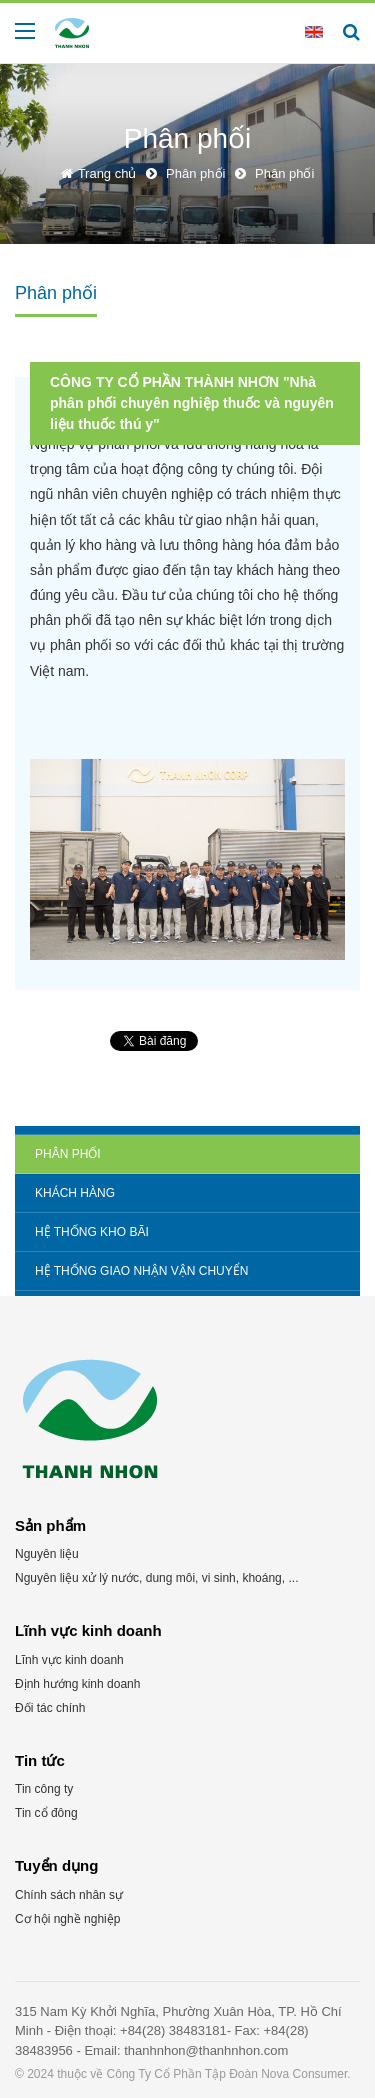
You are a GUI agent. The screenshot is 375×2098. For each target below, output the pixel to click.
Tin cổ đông (46, 1813)
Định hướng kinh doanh (77, 1684)
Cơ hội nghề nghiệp (67, 1919)
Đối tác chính (50, 1708)
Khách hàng (75, 1193)
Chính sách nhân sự (69, 1895)
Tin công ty (44, 1789)
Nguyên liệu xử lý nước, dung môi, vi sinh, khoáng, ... (156, 1578)
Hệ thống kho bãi (92, 1232)
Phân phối (68, 1154)
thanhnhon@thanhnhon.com (206, 2050)
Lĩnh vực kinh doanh (69, 1660)
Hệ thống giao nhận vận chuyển (141, 1271)
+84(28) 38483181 (173, 2030)
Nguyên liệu (47, 1554)
